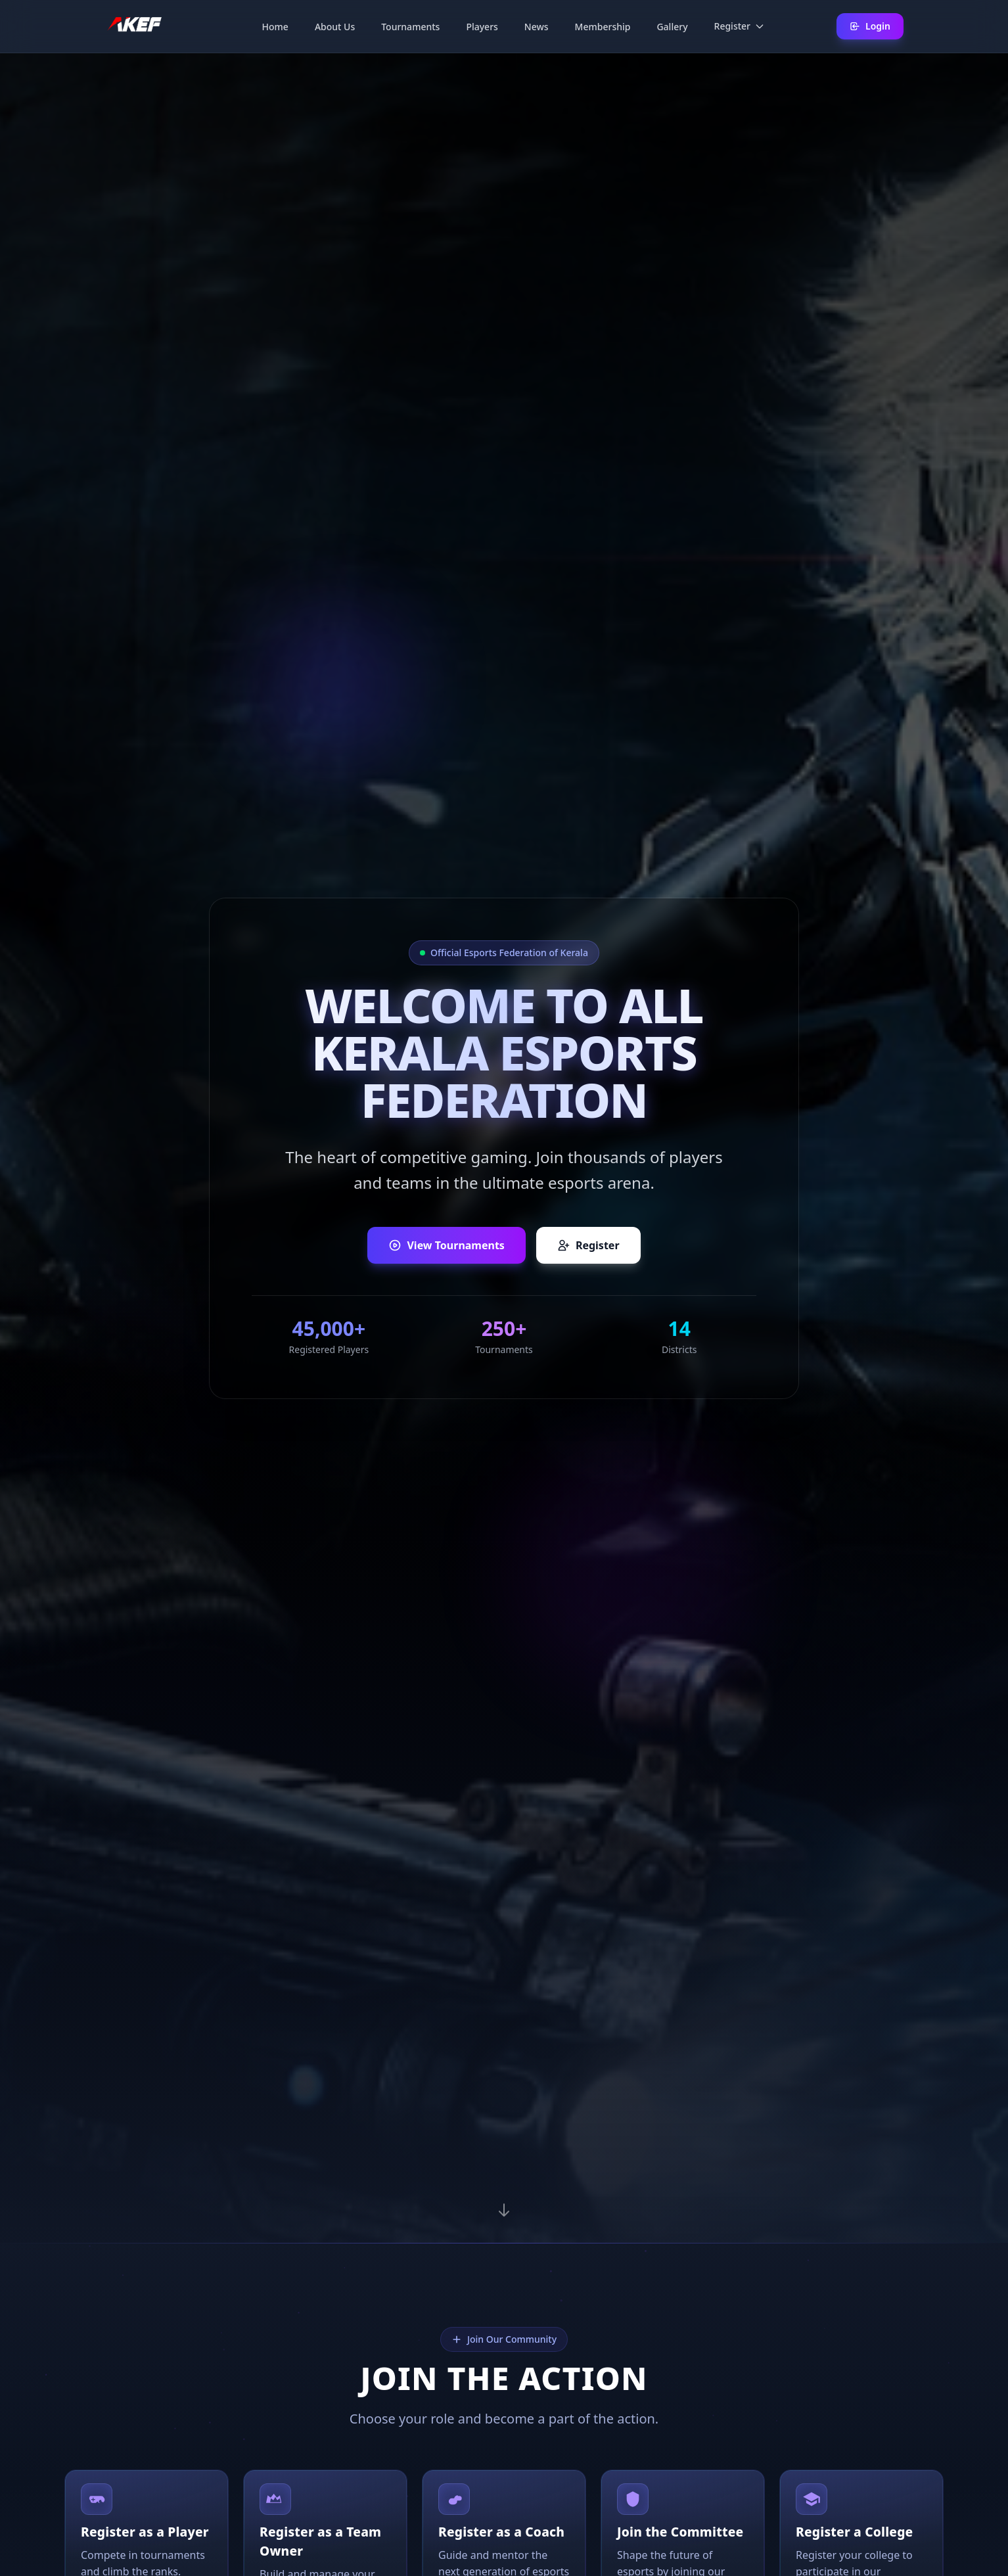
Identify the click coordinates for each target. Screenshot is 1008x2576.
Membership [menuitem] (603, 26)
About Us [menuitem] (335, 26)
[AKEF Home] (134, 26)
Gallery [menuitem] (671, 26)
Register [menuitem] (739, 26)
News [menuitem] (536, 26)
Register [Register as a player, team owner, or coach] (588, 1245)
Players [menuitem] (481, 26)
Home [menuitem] (275, 26)
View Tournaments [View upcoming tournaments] (446, 1245)
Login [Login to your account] (870, 26)
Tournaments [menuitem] (410, 26)
